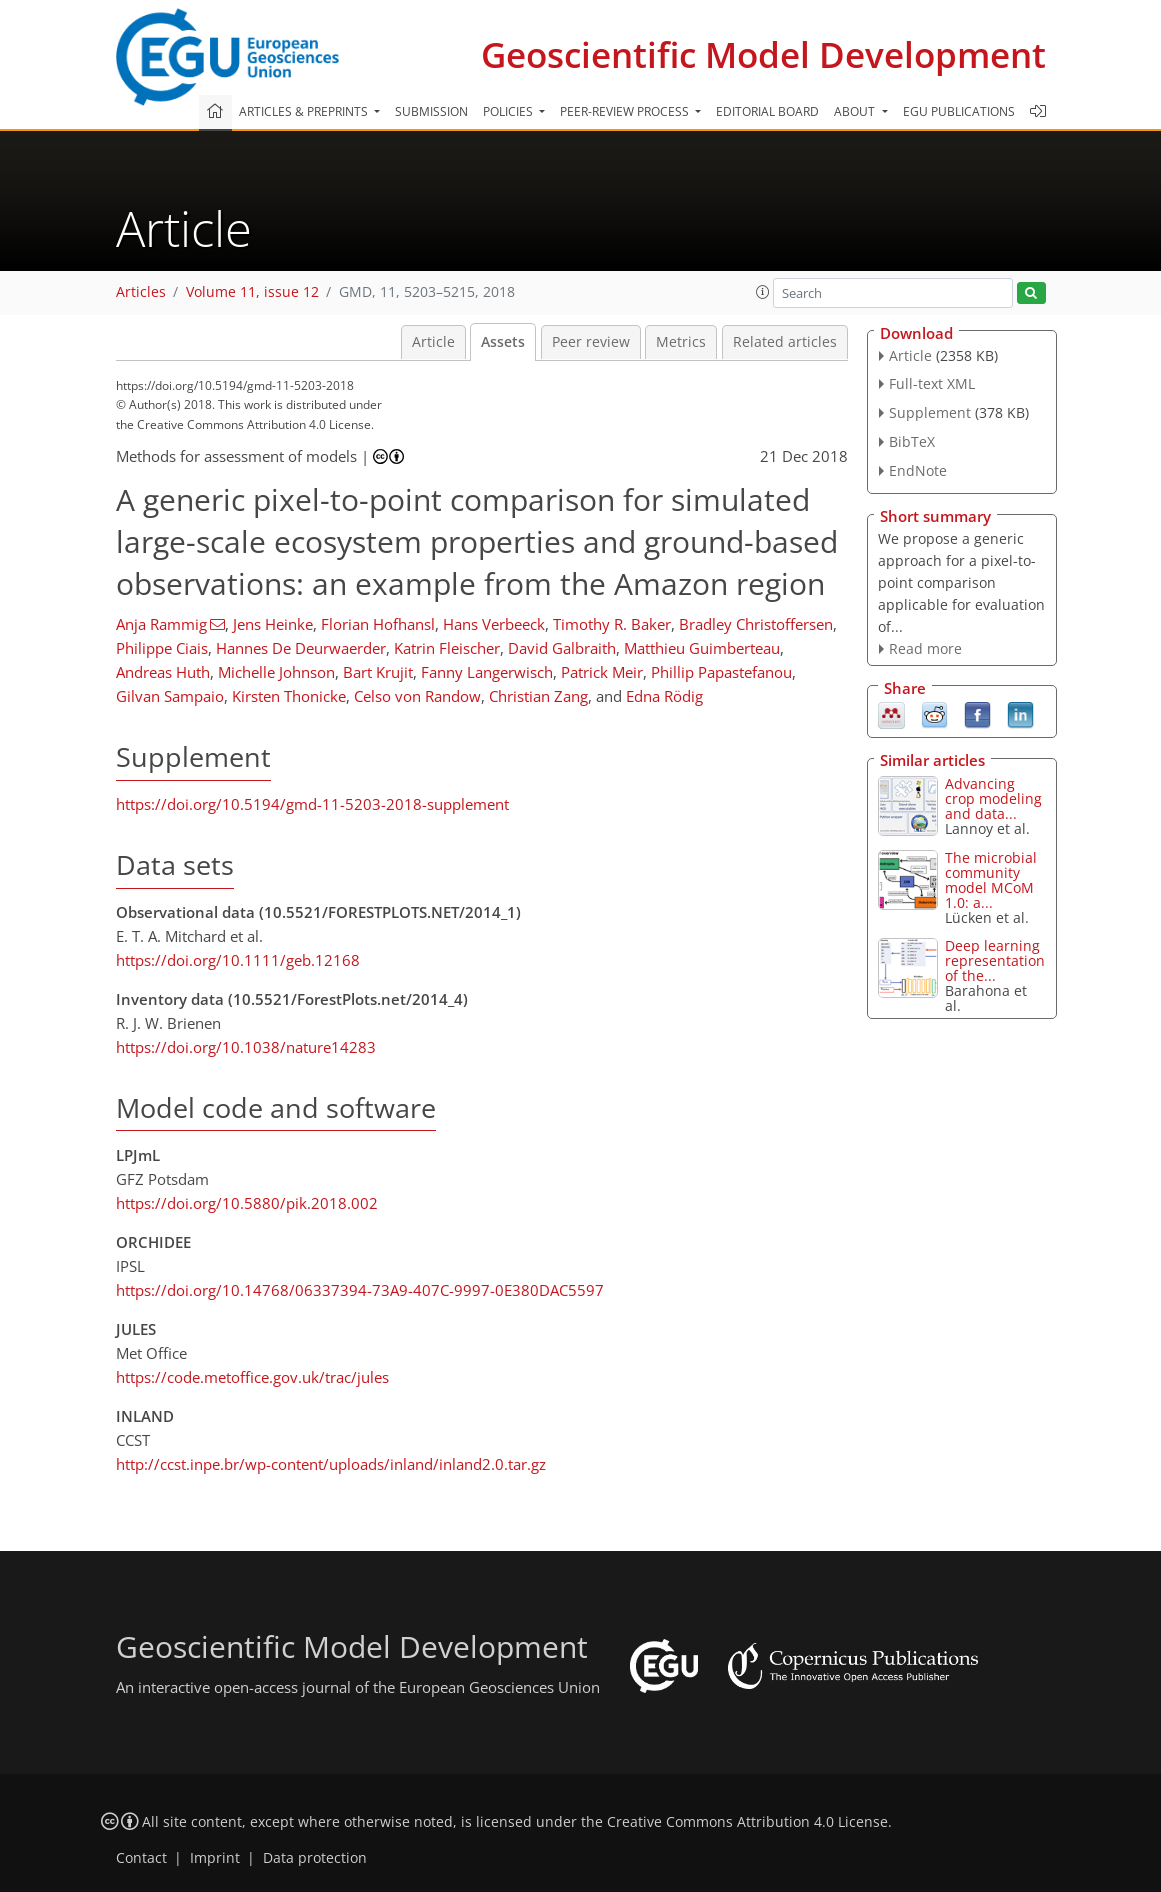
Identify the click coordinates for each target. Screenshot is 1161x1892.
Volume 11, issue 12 (252, 292)
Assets (503, 342)
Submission (431, 111)
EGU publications (959, 111)
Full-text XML (932, 383)
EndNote (918, 470)
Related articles (785, 342)
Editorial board (767, 111)
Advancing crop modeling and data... (993, 798)
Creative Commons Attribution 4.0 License (747, 1822)
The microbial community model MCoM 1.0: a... (991, 880)
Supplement (930, 412)
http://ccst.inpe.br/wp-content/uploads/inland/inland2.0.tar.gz (331, 1464)
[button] (763, 292)
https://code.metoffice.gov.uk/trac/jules (252, 1377)
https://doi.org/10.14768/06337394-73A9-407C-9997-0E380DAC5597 (360, 1290)
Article (433, 342)
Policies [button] (509, 111)
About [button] (856, 111)
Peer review (591, 342)
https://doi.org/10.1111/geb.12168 (238, 960)
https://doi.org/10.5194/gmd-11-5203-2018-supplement (312, 804)
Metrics (681, 342)
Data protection (315, 1858)
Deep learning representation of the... (995, 960)
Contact (141, 1858)
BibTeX (912, 441)
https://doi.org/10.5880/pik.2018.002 (247, 1203)
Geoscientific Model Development (763, 54)
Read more (925, 648)
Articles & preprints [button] (305, 111)
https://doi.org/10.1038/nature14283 (246, 1047)
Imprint (215, 1858)
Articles (141, 292)
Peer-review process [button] (626, 111)
